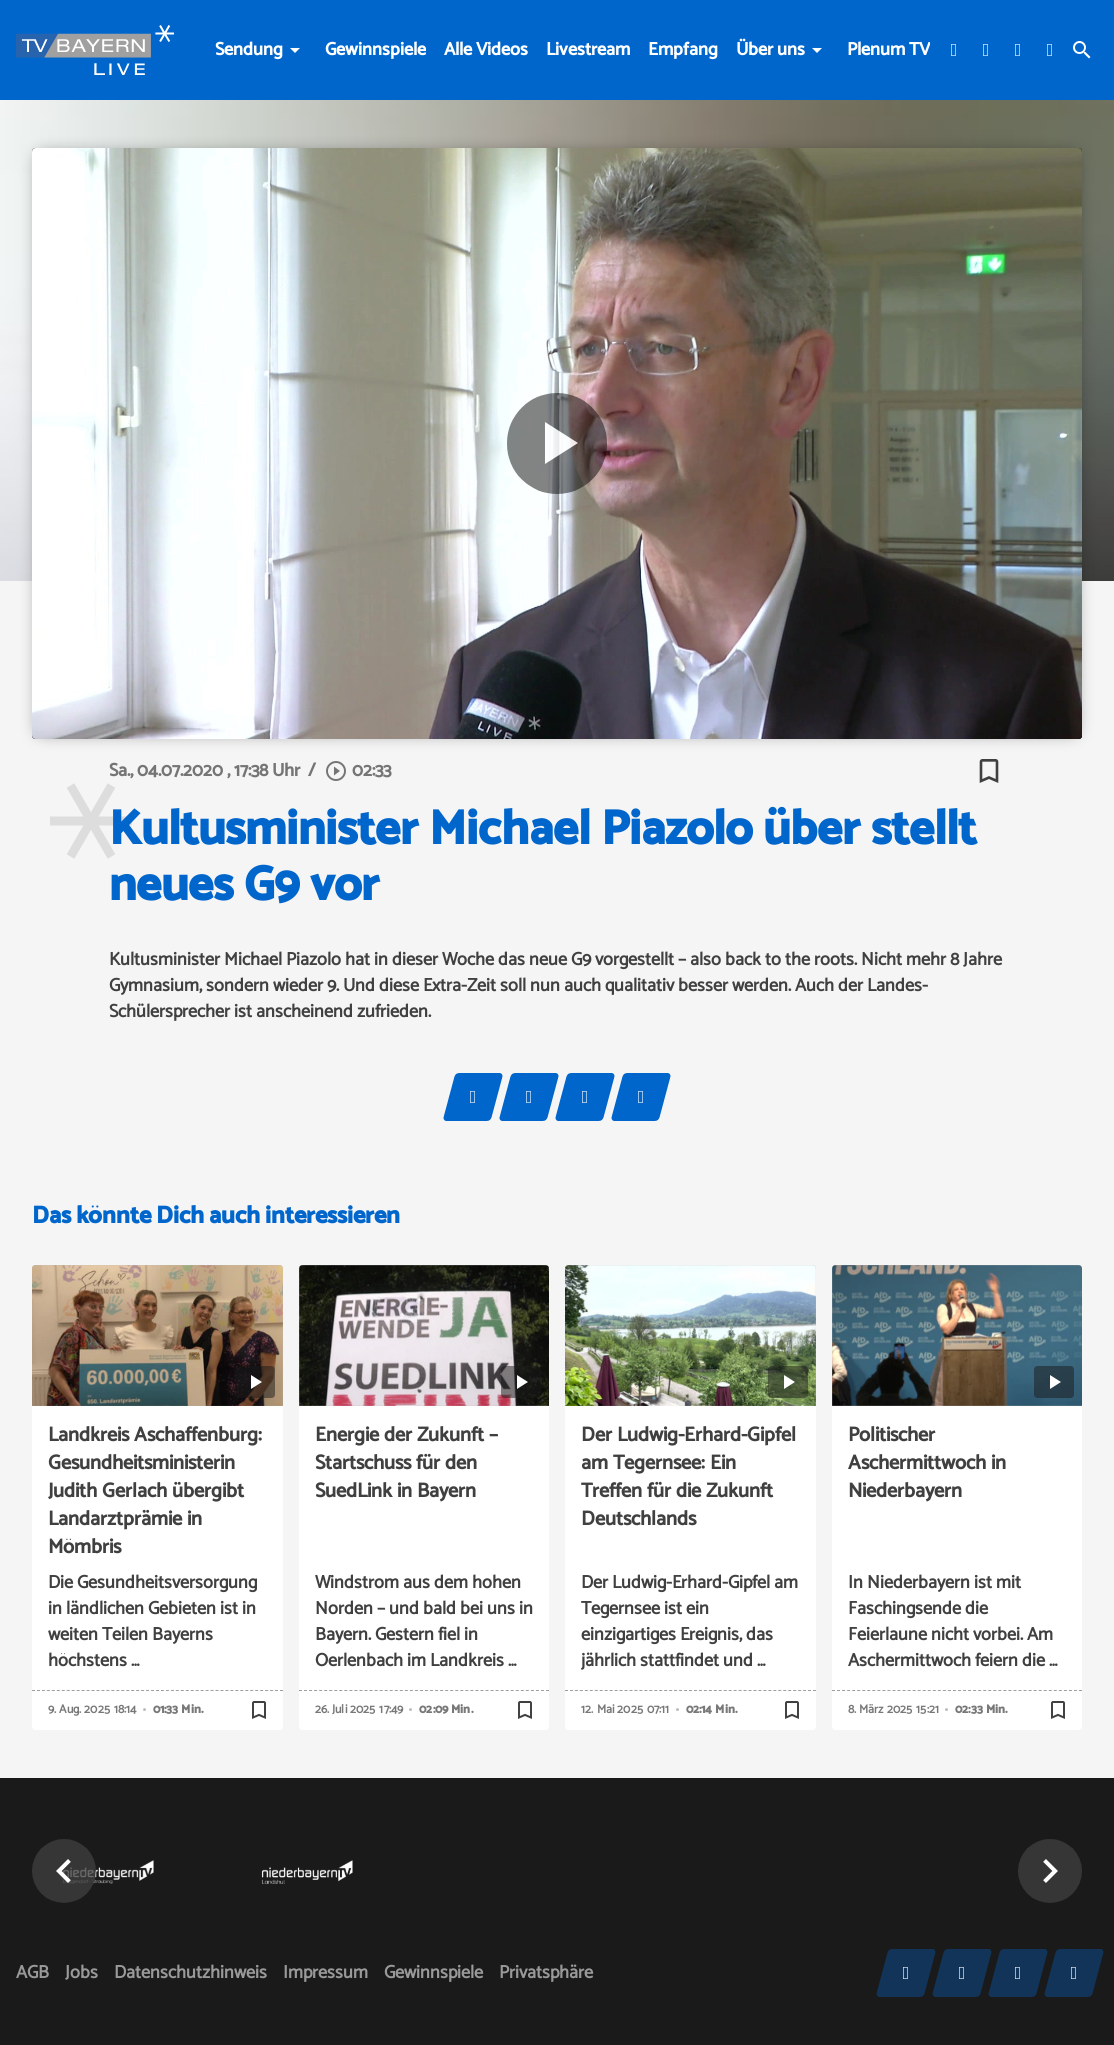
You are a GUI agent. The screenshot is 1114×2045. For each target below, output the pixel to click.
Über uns (770, 50)
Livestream (588, 50)
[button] (64, 1871)
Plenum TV (888, 50)
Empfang (683, 50)
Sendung (249, 50)
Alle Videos (486, 50)
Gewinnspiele (375, 50)
